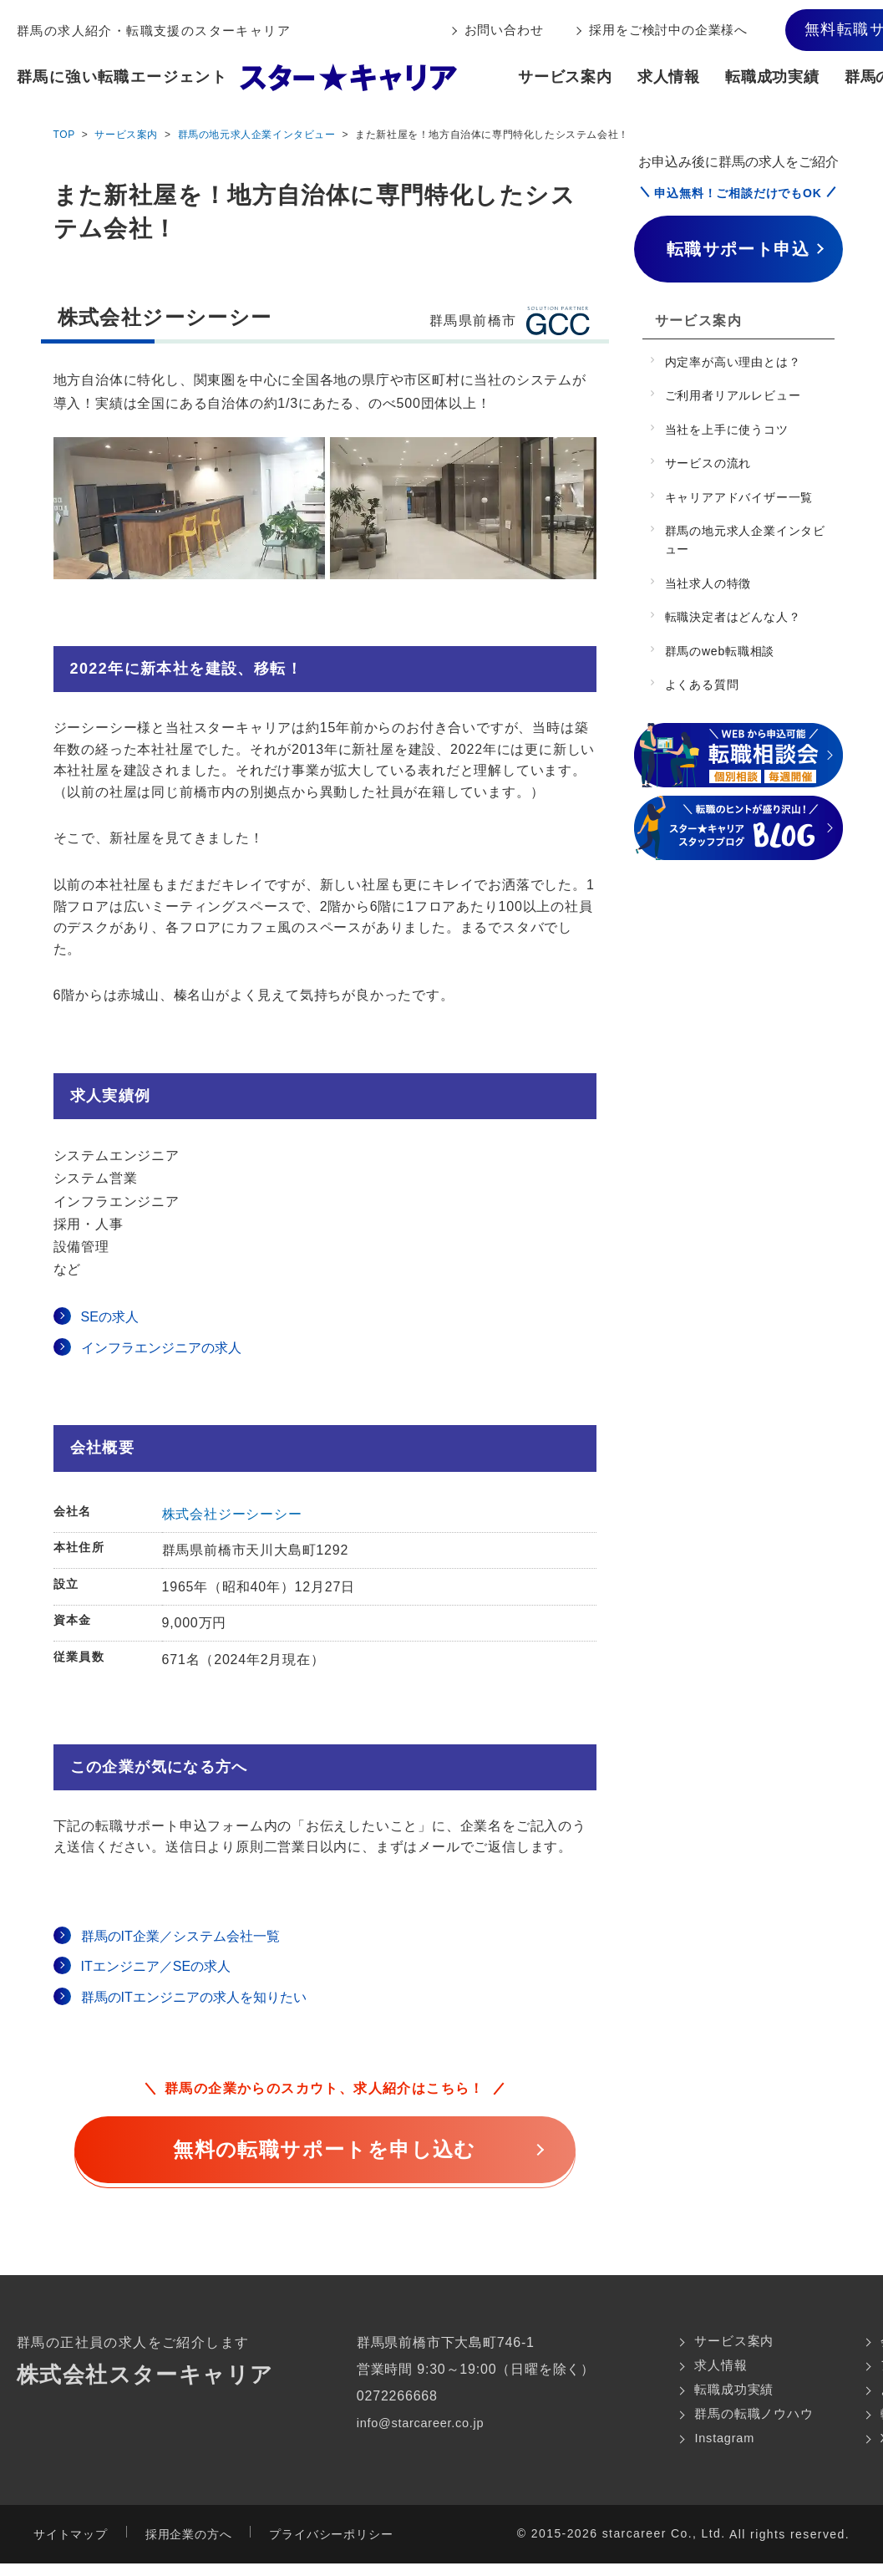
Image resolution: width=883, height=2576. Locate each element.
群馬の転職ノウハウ (743, 2423)
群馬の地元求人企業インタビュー (257, 134)
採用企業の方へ (188, 2546)
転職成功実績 (772, 77)
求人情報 (668, 77)
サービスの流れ (708, 463)
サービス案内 (565, 77)
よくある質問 (702, 684)
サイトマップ (70, 2546)
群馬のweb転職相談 (720, 651)
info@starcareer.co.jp (419, 2423)
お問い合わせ (504, 30)
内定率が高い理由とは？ (733, 362)
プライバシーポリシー (331, 2546)
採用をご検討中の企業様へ (668, 30)
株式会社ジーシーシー (232, 1514)
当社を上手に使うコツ (727, 429)
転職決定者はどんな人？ (733, 617)
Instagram (712, 2449)
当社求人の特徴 (708, 583)
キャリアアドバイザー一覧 (739, 497)
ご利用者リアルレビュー (733, 395)
